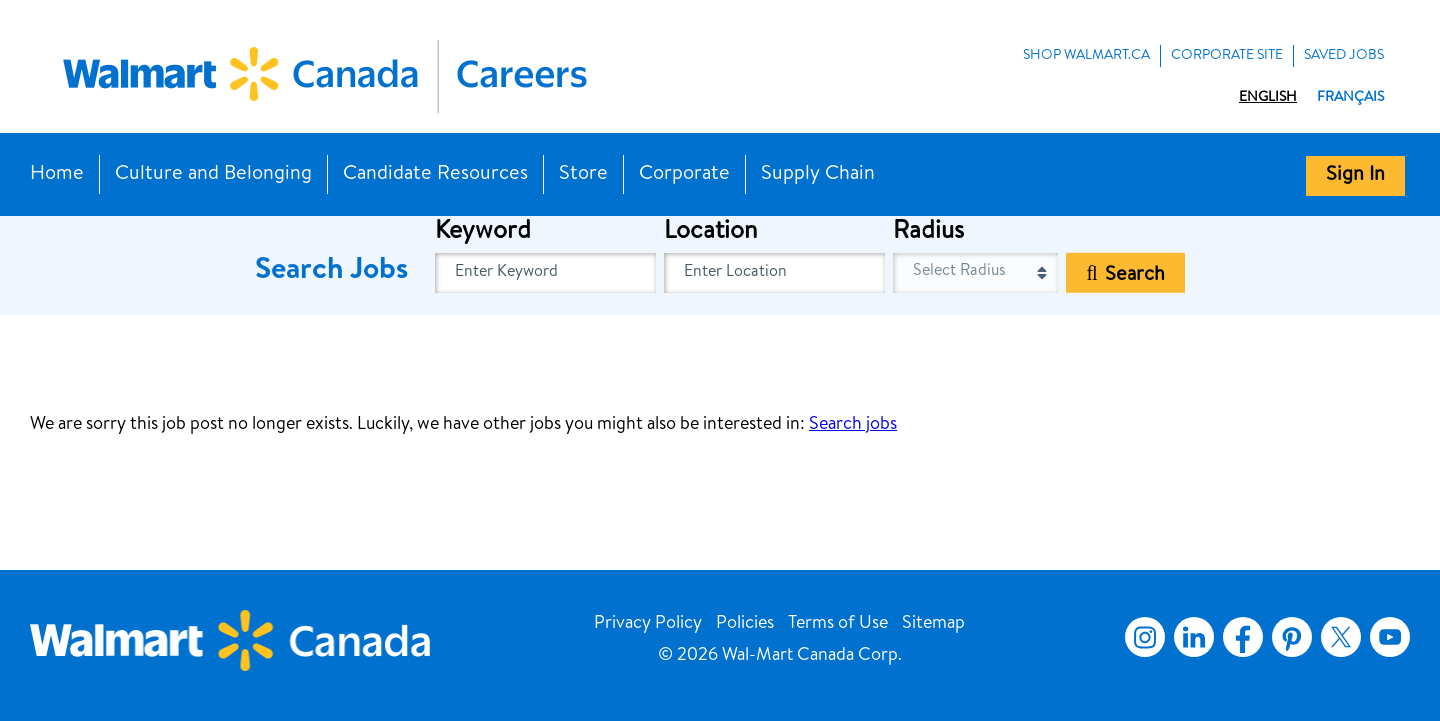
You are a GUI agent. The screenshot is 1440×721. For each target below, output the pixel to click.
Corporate (684, 175)
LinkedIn (1194, 637)
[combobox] (774, 273)
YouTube (1390, 637)
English (1268, 98)
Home (57, 175)
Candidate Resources (435, 175)
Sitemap (933, 624)
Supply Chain (818, 175)
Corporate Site (1227, 56)
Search (1135, 276)
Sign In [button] (1355, 176)
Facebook (1239, 637)
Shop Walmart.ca (1086, 56)
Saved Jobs (1344, 56)
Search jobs (853, 425)
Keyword (483, 233)
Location (710, 233)
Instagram (1145, 637)
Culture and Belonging (213, 175)
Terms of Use (838, 624)
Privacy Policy (648, 624)
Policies (745, 624)
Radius (928, 233)
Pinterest (1292, 637)
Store (583, 175)
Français (1350, 98)
